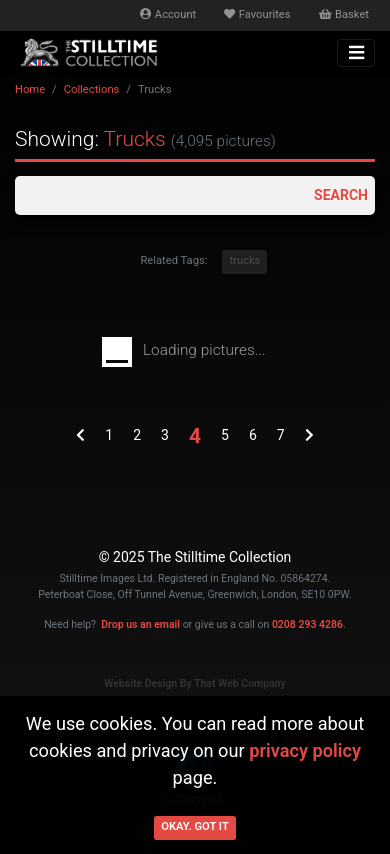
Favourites (257, 14)
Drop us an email (140, 624)
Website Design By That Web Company (195, 683)
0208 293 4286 (307, 624)
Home (30, 89)
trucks (244, 260)
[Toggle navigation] (356, 53)
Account (168, 14)
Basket (344, 14)
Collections (92, 89)
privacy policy (305, 750)
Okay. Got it (195, 826)
